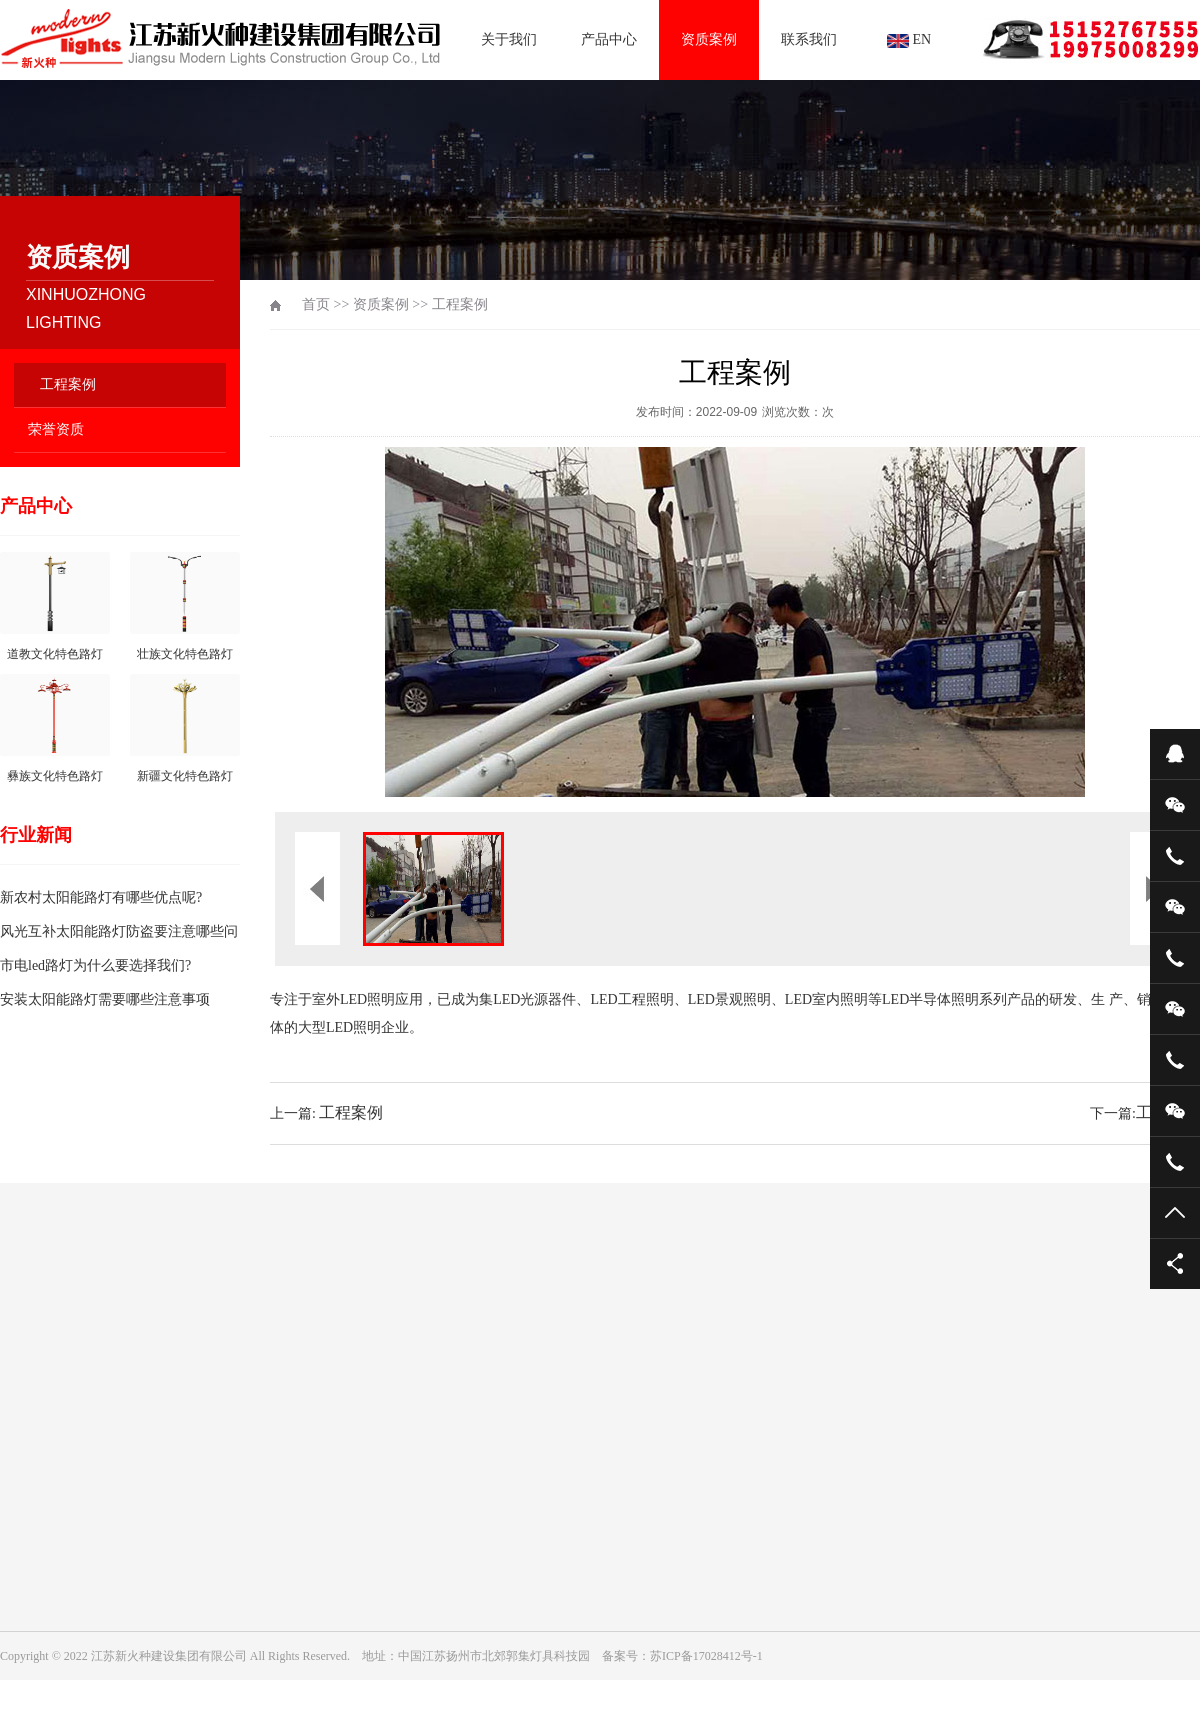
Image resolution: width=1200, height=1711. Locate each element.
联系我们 (809, 39)
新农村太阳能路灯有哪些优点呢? (101, 897)
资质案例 (709, 39)
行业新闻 (36, 835)
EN (909, 40)
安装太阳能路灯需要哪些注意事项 (105, 999)
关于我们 (509, 39)
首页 (316, 304)
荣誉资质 (56, 429)
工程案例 (68, 384)
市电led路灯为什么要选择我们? (95, 965)
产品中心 (609, 39)
